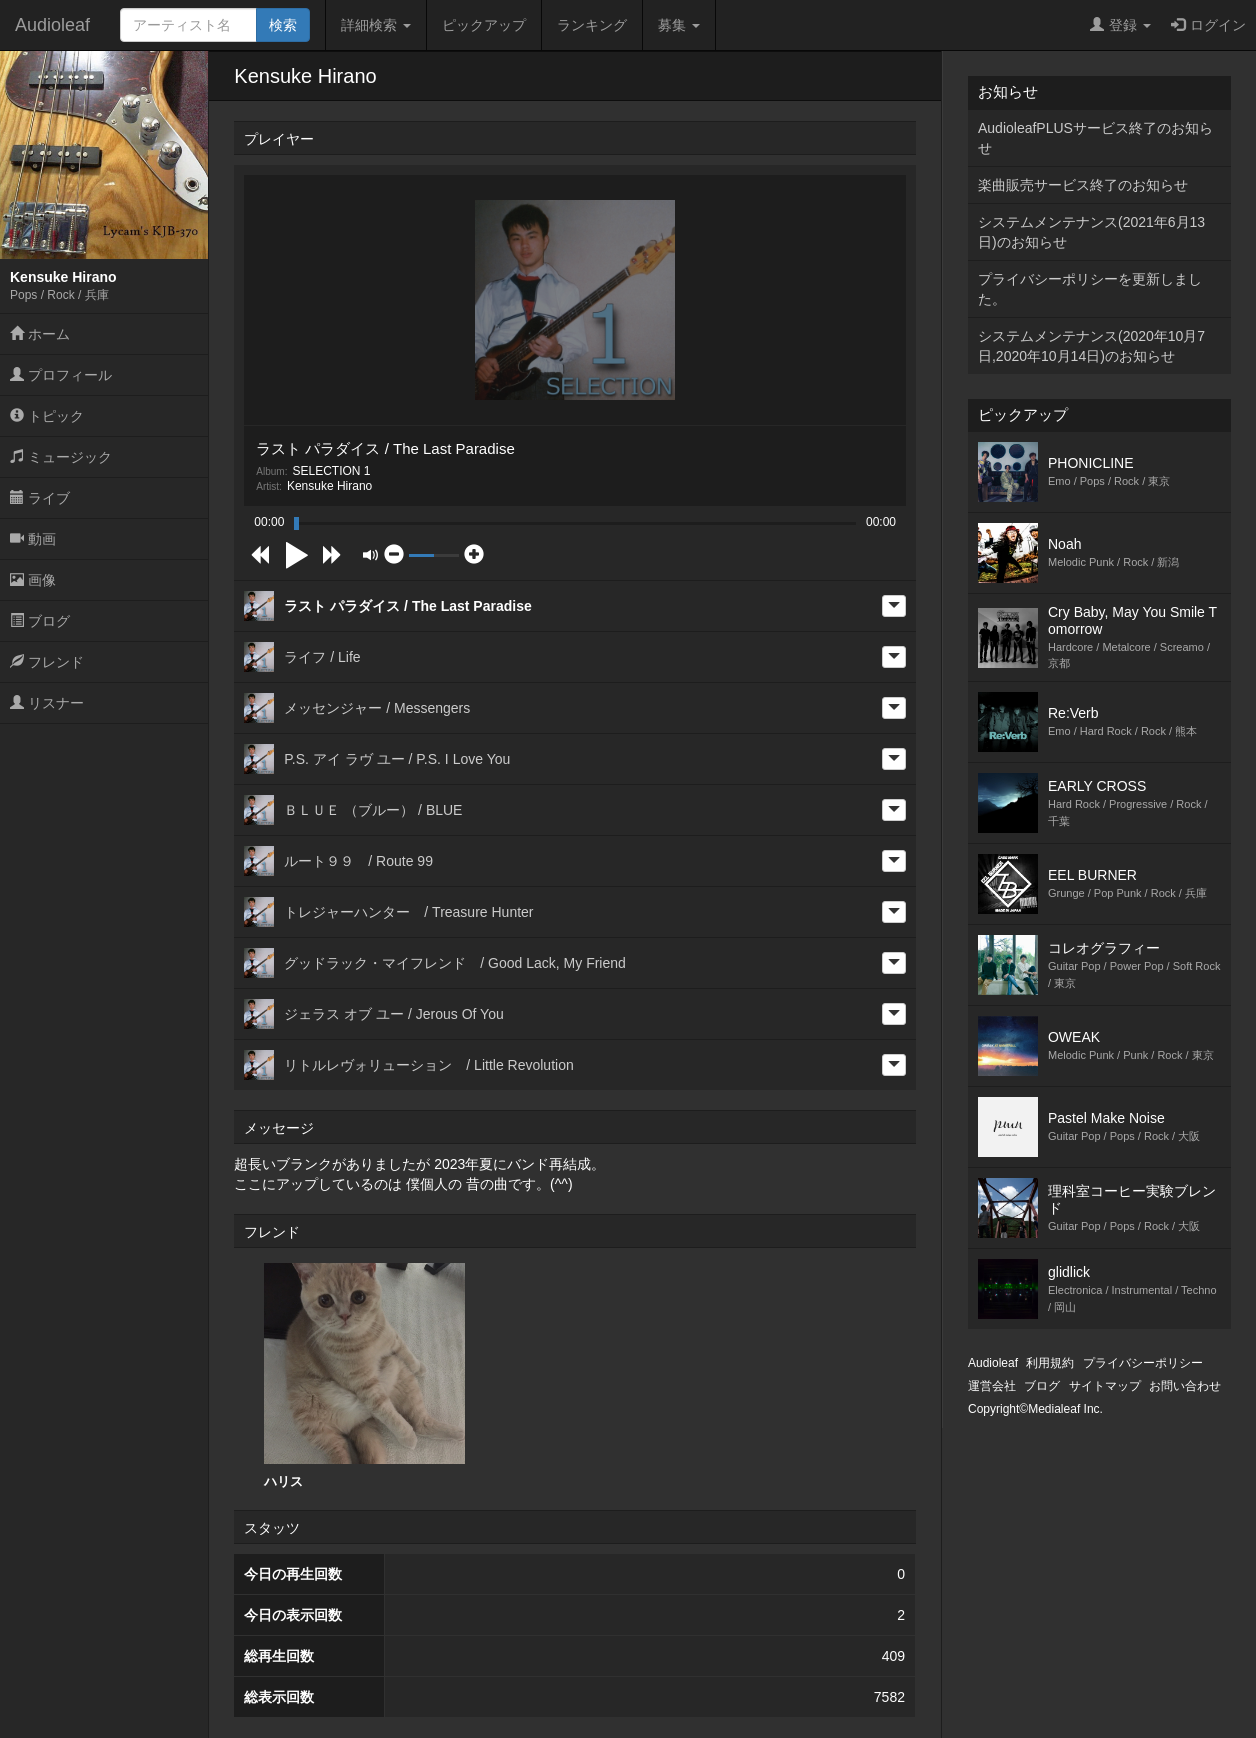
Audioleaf (52, 25)
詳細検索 (376, 25)
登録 (1120, 25)
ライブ (40, 498)
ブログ (40, 621)
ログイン (1208, 25)
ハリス (364, 1376)
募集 (679, 25)
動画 (33, 539)
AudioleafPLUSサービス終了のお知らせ (1095, 138)
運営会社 (992, 1386)
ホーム (40, 334)
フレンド (47, 662)
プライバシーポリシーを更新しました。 (1090, 289)
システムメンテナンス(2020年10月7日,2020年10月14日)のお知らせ (1091, 346)
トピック (47, 416)
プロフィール (61, 375)
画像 (33, 580)
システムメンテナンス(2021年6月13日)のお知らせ (1091, 232)
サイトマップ (1105, 1386)
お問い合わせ (1185, 1386)
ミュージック (61, 457)
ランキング (592, 25)
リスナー (47, 703)
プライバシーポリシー (1143, 1363)
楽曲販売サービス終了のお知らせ (1083, 185)
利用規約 (1050, 1363)
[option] (364, 1376)
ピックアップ (484, 25)
